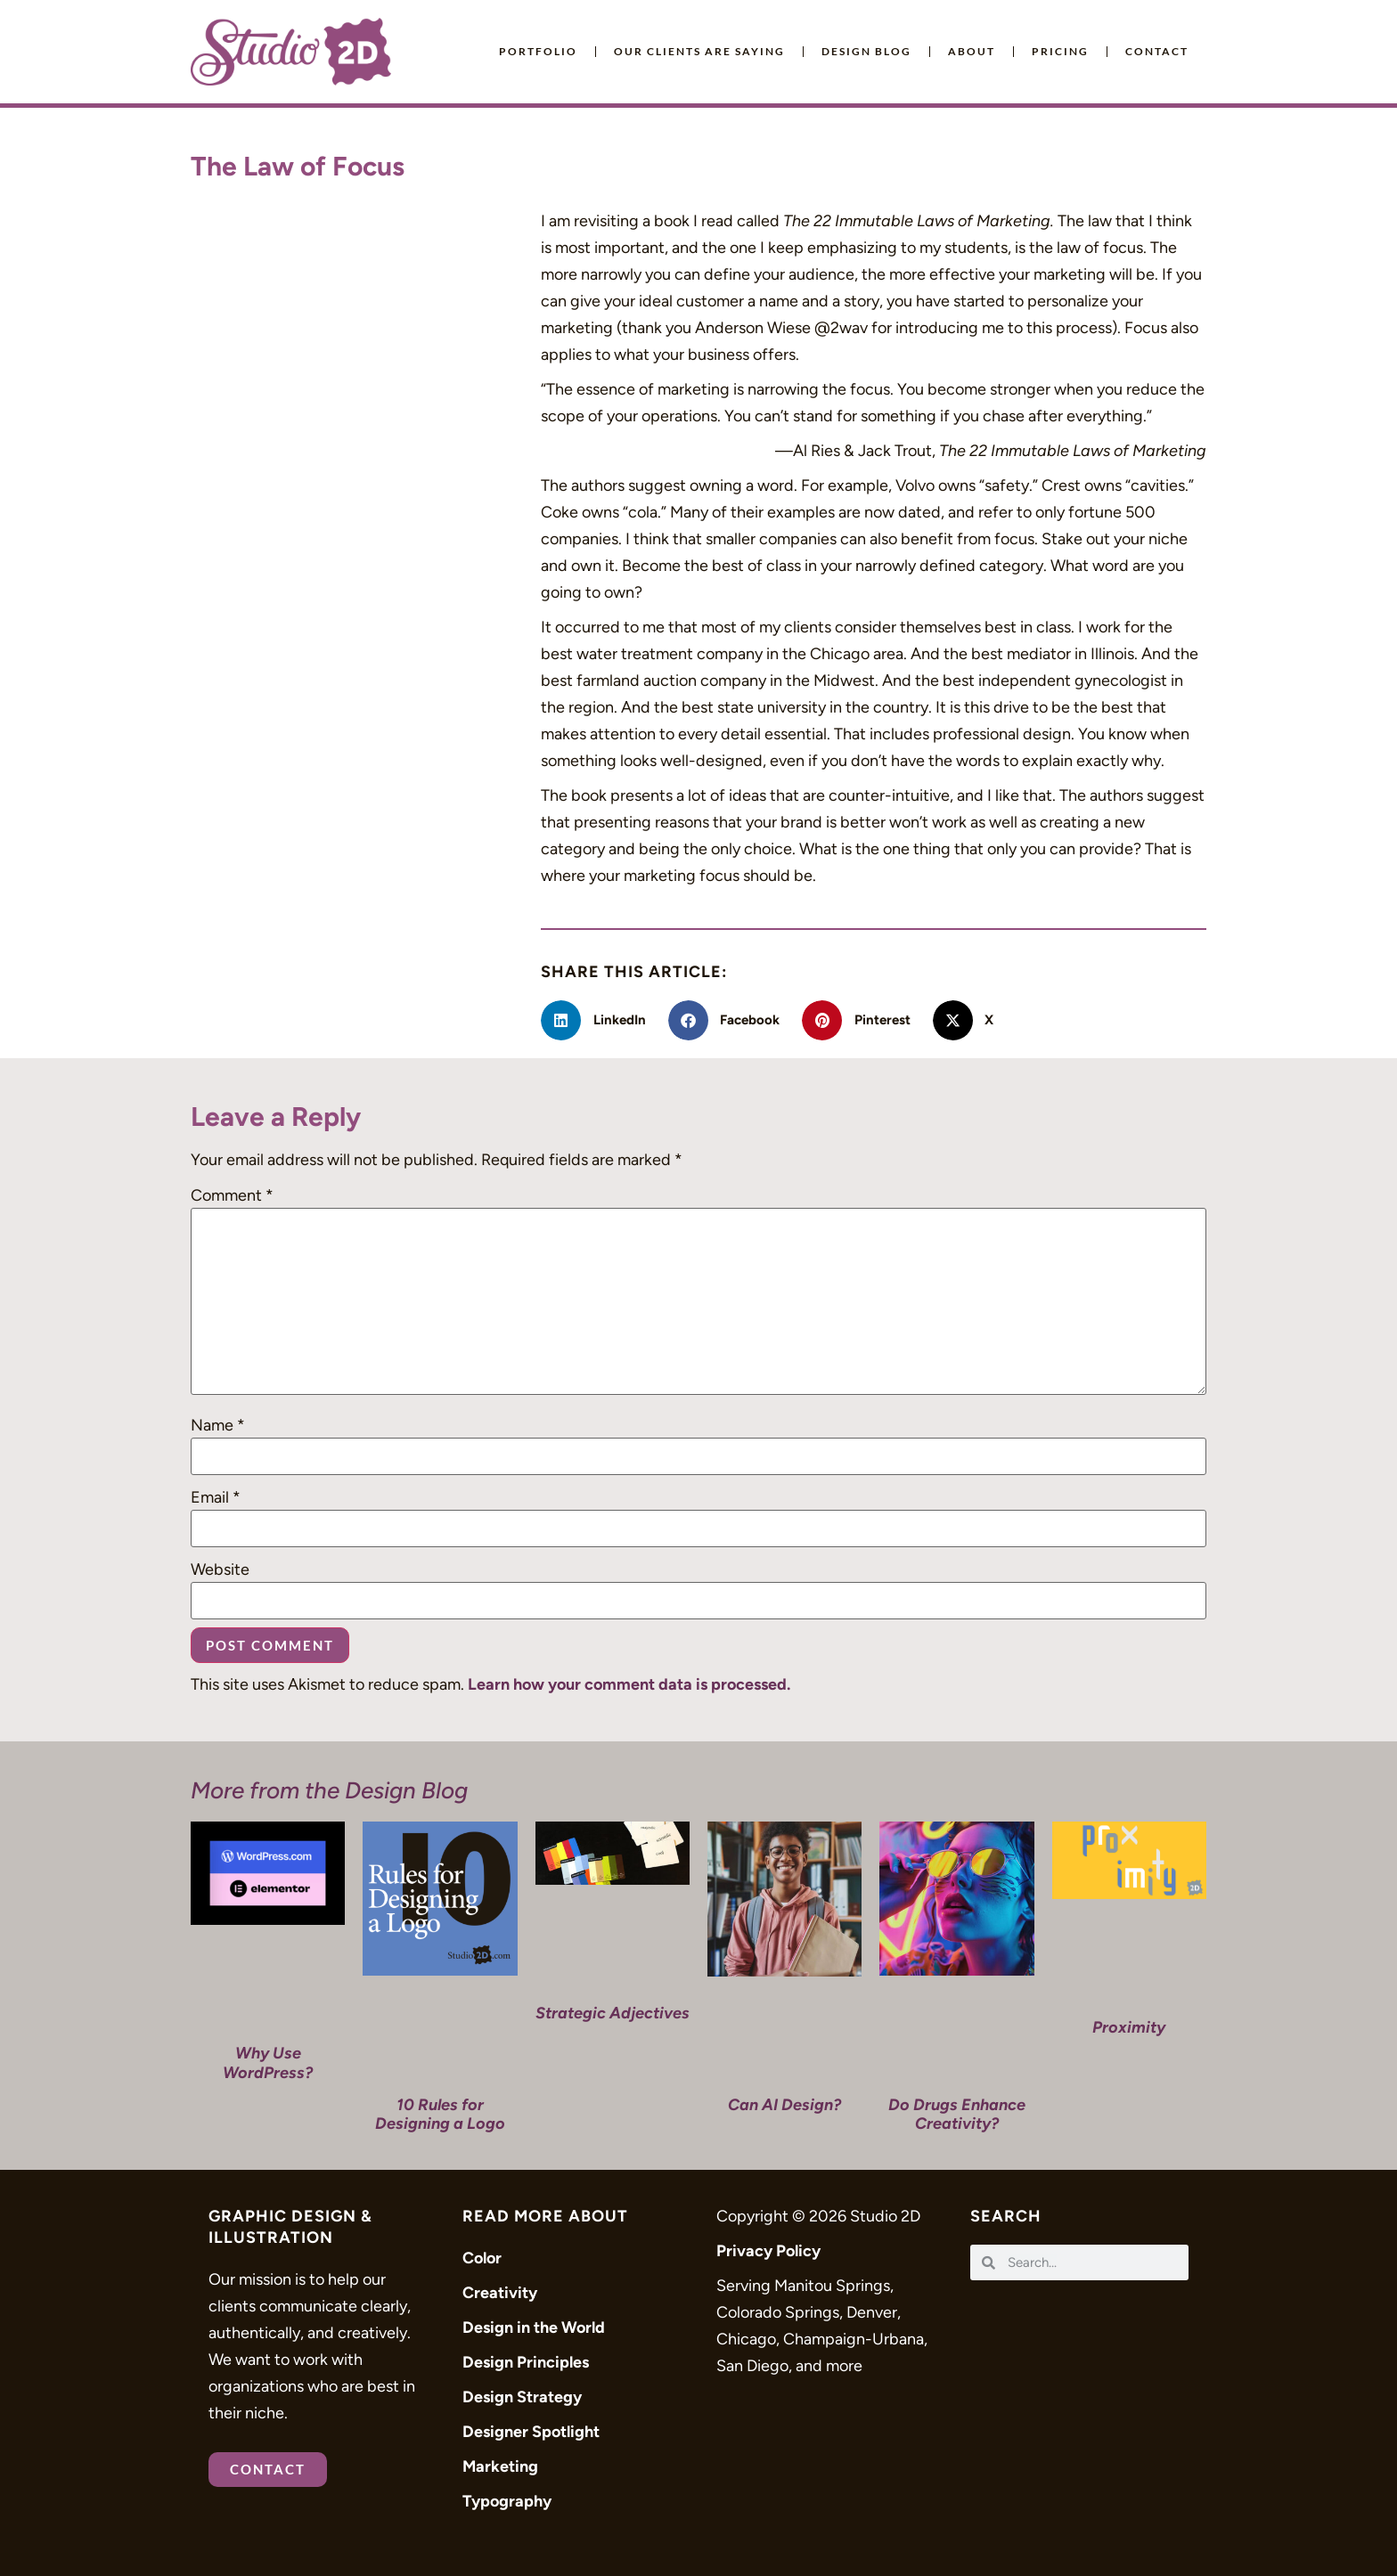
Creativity (499, 2293)
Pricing (1060, 51)
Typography (506, 2501)
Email (216, 1497)
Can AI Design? (784, 2105)
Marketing (500, 2466)
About (971, 51)
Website (220, 1569)
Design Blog (866, 51)
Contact (1157, 51)
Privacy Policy (768, 2251)
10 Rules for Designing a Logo (440, 2114)
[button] (600, 1020)
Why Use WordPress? (268, 2063)
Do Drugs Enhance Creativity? (956, 2114)
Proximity (1128, 2027)
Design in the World (533, 2327)
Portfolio (538, 51)
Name (218, 1425)
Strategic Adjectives (612, 2013)
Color (482, 2258)
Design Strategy (522, 2397)
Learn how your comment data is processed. (629, 1684)
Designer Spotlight (531, 2431)
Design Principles (525, 2362)
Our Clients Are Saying (699, 51)
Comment (232, 1195)
